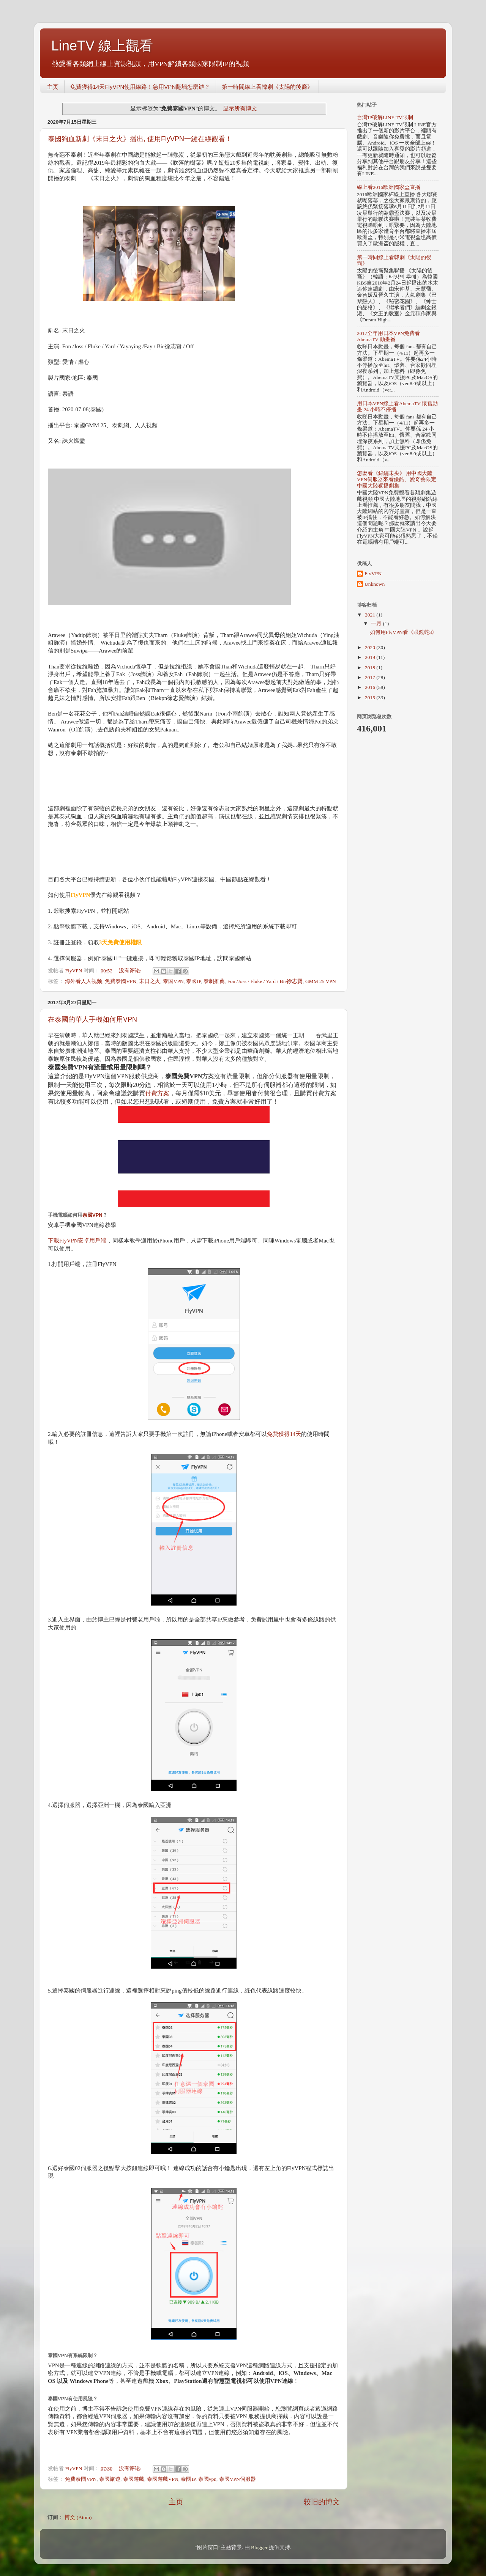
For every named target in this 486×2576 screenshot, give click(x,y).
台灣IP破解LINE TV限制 (385, 117)
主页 (52, 86)
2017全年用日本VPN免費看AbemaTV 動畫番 (388, 336)
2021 (370, 615)
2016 (370, 687)
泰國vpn (207, 2479)
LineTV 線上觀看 (102, 45)
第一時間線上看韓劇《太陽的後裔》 (267, 86)
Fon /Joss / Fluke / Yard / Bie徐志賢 (265, 981)
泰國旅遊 (109, 2479)
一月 (377, 623)
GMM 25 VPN (320, 981)
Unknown (374, 584)
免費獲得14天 (284, 1434)
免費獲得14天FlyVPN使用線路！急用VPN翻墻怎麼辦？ (140, 86)
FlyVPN (373, 573)
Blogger (259, 2547)
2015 (370, 697)
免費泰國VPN (120, 981)
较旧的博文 (322, 2502)
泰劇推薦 (214, 981)
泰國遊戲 (133, 2479)
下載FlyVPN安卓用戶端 (77, 1241)
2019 (370, 657)
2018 (370, 667)
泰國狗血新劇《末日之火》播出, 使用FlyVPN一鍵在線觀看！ (140, 139)
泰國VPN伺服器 (237, 2479)
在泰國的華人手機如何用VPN (92, 1019)
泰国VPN (173, 981)
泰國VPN (92, 1215)
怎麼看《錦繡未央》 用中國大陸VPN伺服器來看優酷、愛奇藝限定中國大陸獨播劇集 (396, 479)
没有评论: (131, 970)
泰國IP (193, 981)
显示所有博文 (240, 108)
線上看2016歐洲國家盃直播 (388, 187)
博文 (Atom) (78, 2517)
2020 (370, 647)
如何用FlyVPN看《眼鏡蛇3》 (403, 632)
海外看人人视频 (83, 981)
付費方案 (157, 1093)
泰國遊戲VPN (162, 2479)
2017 (370, 677)
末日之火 (149, 981)
